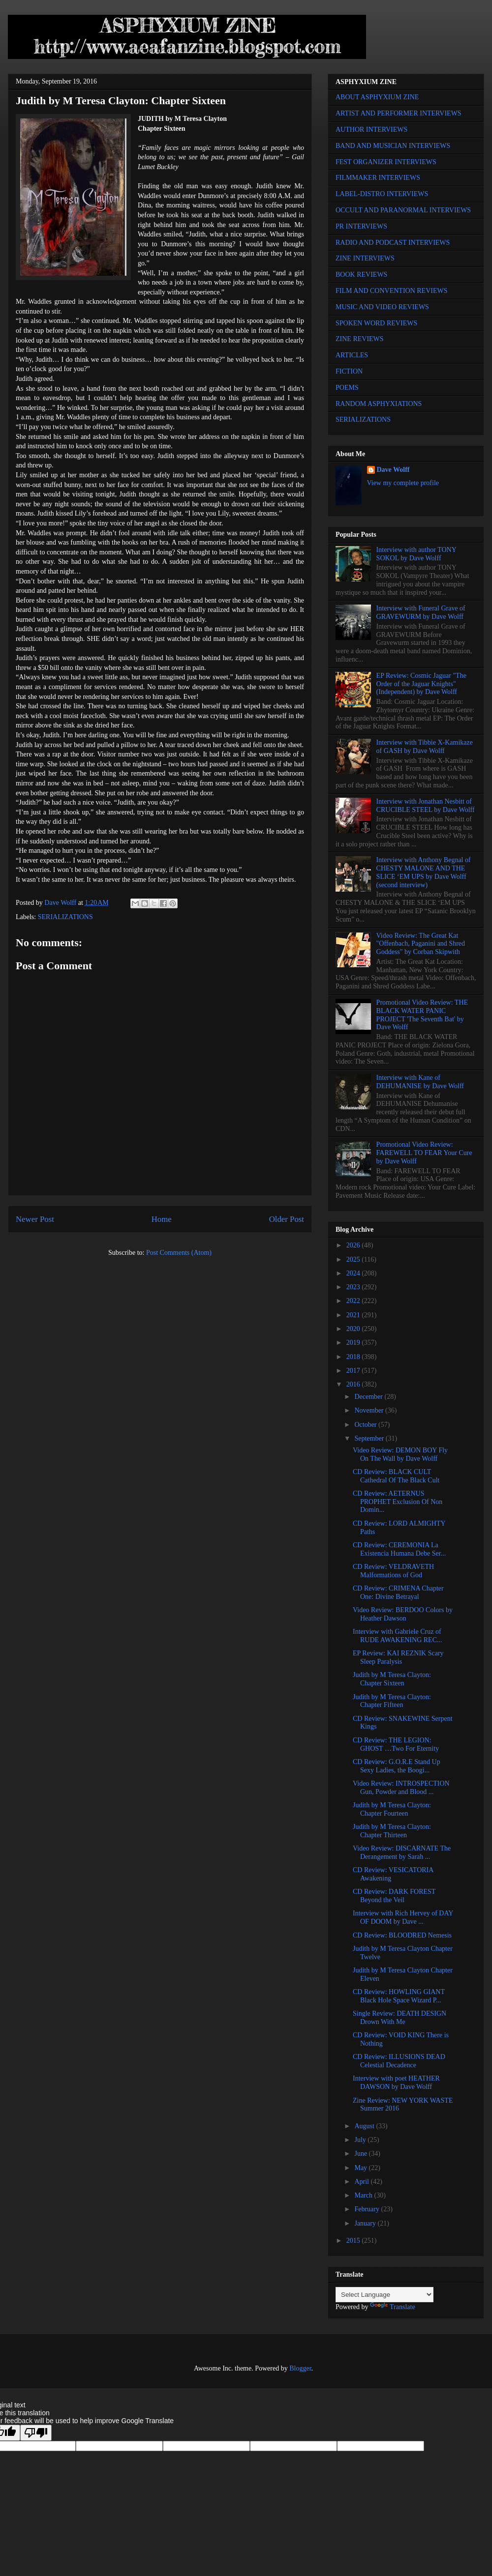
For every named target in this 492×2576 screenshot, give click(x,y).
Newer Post (35, 1219)
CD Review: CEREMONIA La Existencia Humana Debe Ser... (399, 1549)
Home (162, 1219)
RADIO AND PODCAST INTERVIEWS (393, 242)
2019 (354, 1342)
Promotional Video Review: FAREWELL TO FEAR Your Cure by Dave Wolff (424, 1153)
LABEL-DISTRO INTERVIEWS (382, 194)
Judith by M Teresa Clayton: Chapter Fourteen (392, 1809)
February (367, 2209)
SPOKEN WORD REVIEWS (376, 323)
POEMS (347, 387)
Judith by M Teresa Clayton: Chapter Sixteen (392, 1679)
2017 (354, 1370)
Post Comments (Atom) (179, 1252)
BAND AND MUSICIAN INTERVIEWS (393, 145)
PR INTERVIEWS (361, 226)
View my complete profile (403, 483)
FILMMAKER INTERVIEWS (378, 177)
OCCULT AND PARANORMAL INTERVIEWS (403, 210)
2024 (354, 1273)
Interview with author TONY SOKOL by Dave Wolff (416, 554)
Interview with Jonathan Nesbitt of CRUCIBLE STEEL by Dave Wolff (425, 805)
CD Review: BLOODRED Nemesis (402, 1935)
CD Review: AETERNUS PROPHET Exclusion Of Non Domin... (397, 1502)
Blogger (300, 2368)
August (365, 2126)
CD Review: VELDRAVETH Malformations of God (393, 1571)
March (364, 2195)
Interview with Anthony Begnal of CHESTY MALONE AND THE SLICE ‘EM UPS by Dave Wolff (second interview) (423, 872)
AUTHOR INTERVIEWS (371, 129)
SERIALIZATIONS (65, 917)
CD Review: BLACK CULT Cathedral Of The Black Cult (396, 1476)
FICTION (349, 371)
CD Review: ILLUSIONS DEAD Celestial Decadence (399, 2061)
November (369, 1410)
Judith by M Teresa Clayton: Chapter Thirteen (392, 1831)
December (369, 1396)
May (361, 2167)
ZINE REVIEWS (360, 339)
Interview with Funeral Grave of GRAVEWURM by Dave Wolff (420, 612)
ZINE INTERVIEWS (365, 258)
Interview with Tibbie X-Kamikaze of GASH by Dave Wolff (424, 746)
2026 (354, 1245)
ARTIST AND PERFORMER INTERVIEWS (398, 113)
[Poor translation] (36, 2433)
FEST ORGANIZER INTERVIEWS (386, 162)
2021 (354, 1315)
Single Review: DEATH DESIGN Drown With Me (399, 2018)
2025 (354, 1259)
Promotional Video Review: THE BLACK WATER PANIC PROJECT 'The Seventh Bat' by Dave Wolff (422, 1015)
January (365, 2223)
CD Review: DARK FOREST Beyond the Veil (394, 1896)
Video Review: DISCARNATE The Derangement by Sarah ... (402, 1852)
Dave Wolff (393, 469)
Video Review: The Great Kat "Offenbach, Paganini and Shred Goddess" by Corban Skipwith (420, 944)
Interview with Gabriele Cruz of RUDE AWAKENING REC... (397, 1636)
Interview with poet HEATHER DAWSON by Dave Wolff (396, 2082)
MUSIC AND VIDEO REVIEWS (382, 307)
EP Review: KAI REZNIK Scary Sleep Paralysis (398, 1657)
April (362, 2181)
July (361, 2139)
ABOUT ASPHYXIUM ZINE (377, 97)
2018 (354, 1356)
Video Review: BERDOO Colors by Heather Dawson (403, 1614)
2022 (354, 1300)
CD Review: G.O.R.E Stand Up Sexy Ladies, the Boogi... (396, 1766)
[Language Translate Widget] (384, 2294)
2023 (354, 1287)
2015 (354, 2240)
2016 (354, 1384)
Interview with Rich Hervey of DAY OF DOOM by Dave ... (403, 1917)
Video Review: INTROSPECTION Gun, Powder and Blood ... (401, 1787)
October (366, 1424)
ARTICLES (352, 355)
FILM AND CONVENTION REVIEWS (392, 290)
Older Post (286, 1219)
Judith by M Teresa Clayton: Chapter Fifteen (392, 1701)
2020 (354, 1328)
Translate (392, 2307)
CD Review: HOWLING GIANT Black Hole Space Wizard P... (399, 1996)
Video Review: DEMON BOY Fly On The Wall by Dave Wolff (400, 1454)
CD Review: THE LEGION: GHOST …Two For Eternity (396, 1744)
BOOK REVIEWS (361, 274)
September (369, 1438)
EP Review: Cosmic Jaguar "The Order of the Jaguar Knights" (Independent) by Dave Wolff (421, 684)
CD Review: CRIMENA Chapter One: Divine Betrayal (398, 1592)
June (361, 2153)
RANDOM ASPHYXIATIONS (379, 403)
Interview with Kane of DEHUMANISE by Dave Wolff (420, 1082)
